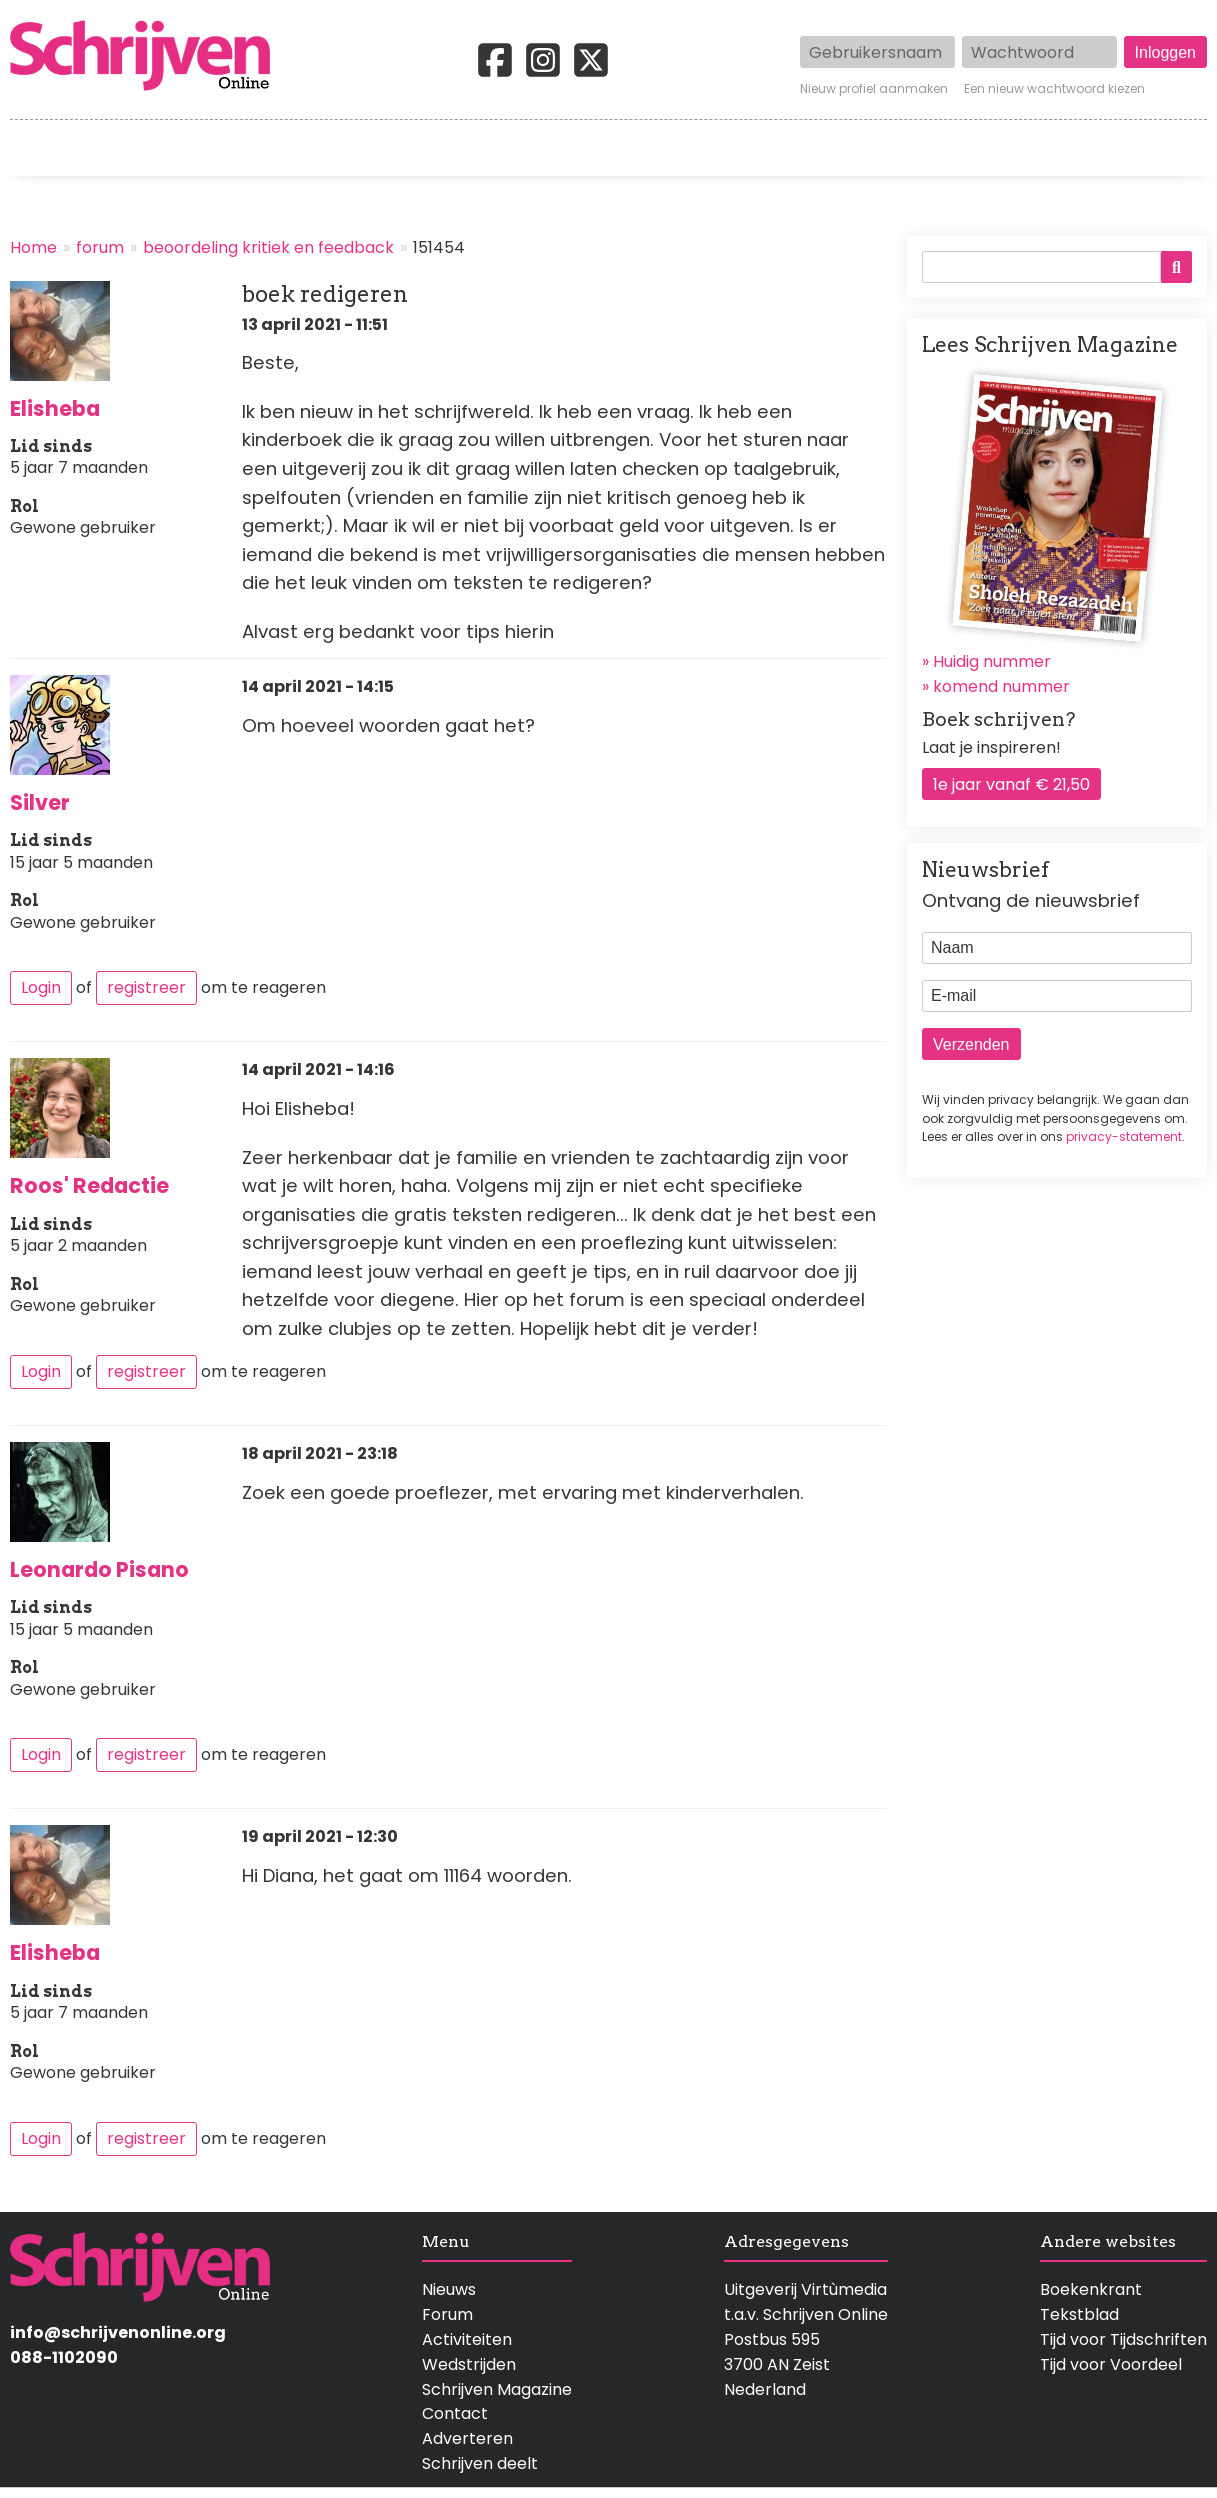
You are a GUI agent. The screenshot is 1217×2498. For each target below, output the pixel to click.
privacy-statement (1124, 1136)
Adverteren (467, 2438)
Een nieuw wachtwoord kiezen (1054, 89)
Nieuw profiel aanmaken (874, 89)
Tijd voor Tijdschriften (1123, 2339)
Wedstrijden (540, 148)
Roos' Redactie (89, 1185)
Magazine (897, 148)
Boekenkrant (1091, 2289)
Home (35, 148)
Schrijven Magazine (497, 2389)
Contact (1174, 148)
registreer (146, 987)
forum (100, 247)
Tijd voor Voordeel (1111, 2364)
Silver (40, 802)
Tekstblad (1079, 2314)
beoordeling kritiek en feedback (268, 247)
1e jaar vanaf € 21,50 (1011, 784)
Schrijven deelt (480, 2463)
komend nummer (1001, 686)
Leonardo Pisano (99, 1569)
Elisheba (55, 408)
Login (41, 987)
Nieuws (449, 2289)
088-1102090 (64, 2357)
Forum (447, 2314)
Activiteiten (725, 148)
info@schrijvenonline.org (118, 2332)
